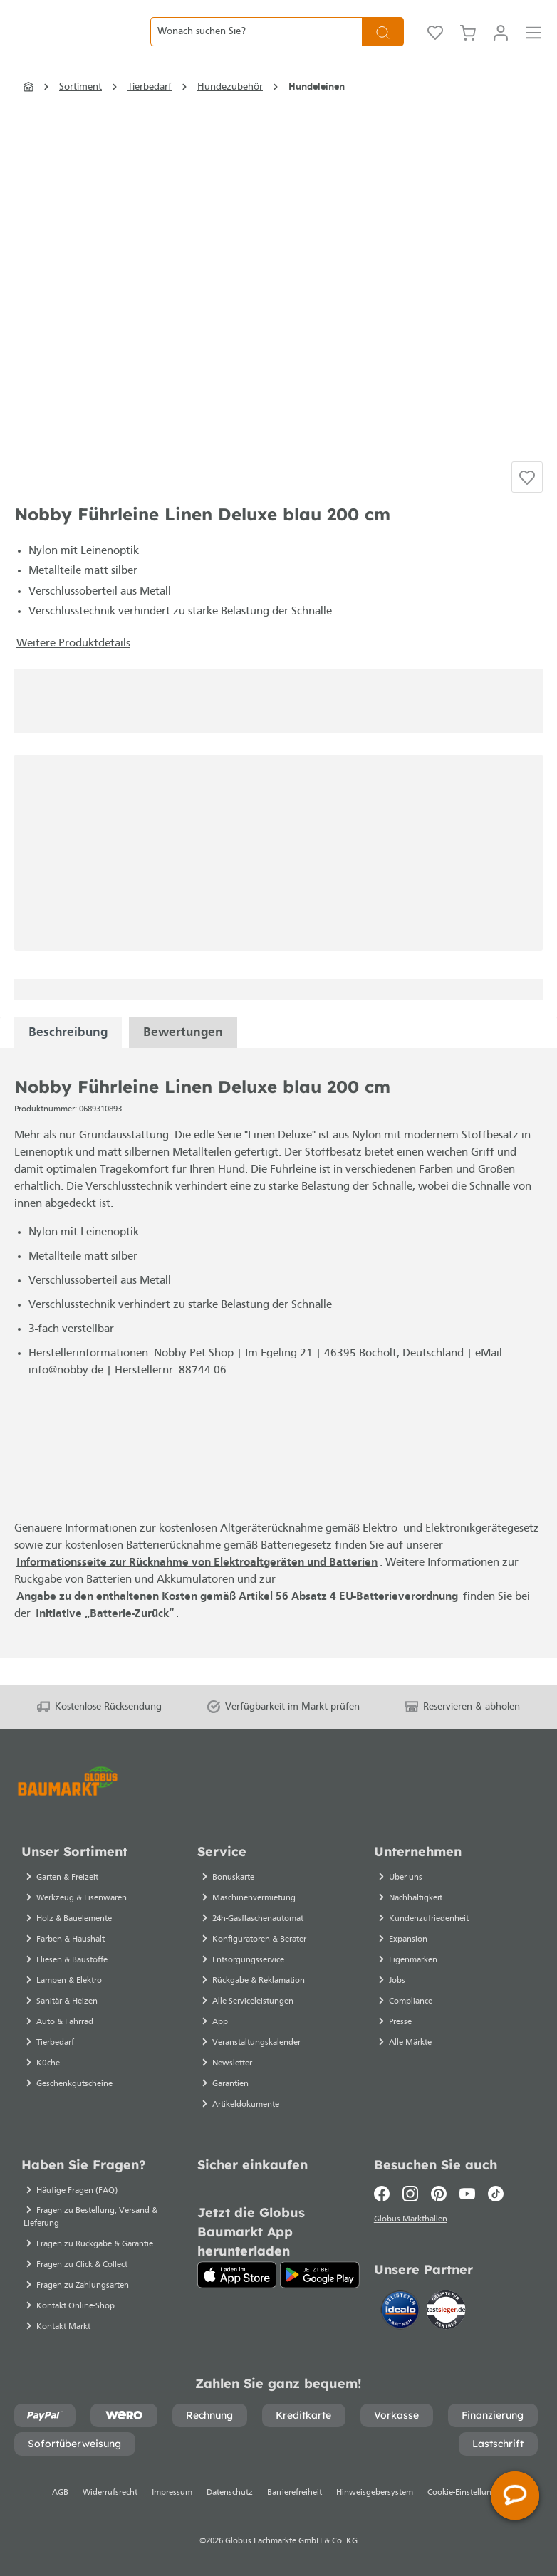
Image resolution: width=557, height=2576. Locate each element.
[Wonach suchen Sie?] (256, 43)
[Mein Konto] (500, 42)
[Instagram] (410, 2193)
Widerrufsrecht (110, 2492)
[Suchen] (383, 43)
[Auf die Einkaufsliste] (527, 502)
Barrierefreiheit (294, 2492)
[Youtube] (467, 2193)
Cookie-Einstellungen (466, 2492)
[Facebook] (385, 2193)
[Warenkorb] (468, 42)
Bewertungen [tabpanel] (183, 1060)
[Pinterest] (439, 2193)
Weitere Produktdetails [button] (73, 670)
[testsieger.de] (446, 2312)
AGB (60, 2492)
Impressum (172, 2492)
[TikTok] (495, 2193)
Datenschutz (230, 2492)
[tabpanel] (68, 1059)
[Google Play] (319, 2275)
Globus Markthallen (412, 2221)
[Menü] (533, 42)
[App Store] (236, 2275)
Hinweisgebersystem (374, 2492)
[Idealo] (402, 2312)
